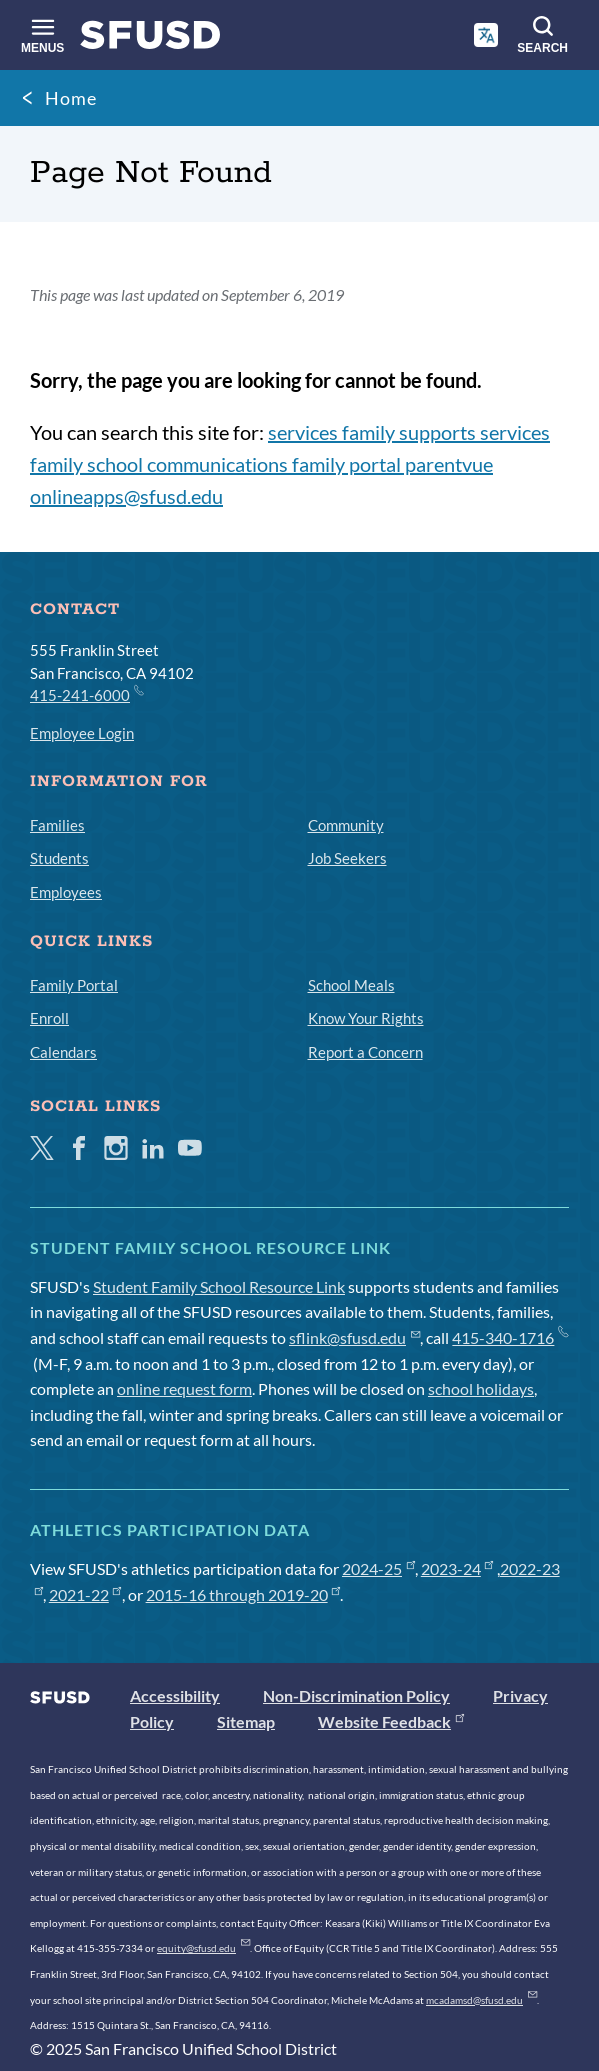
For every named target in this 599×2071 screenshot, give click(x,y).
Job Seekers (347, 858)
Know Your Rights (366, 1018)
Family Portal (74, 985)
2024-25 (378, 1568)
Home (71, 98)
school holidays (481, 1388)
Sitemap (246, 1721)
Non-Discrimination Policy (356, 1695)
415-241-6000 (86, 694)
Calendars (63, 1052)
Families (57, 825)
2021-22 (85, 1594)
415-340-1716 (509, 1337)
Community (346, 825)
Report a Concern (365, 1052)
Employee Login (82, 733)
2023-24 (457, 1568)
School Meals (351, 985)
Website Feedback (391, 1721)
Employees (66, 892)
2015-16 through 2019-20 (243, 1594)
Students (59, 858)
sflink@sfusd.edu (354, 1337)
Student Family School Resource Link (219, 1286)
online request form (184, 1388)
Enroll (49, 1018)
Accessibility (175, 1695)
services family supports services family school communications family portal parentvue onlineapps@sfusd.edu (290, 464)
